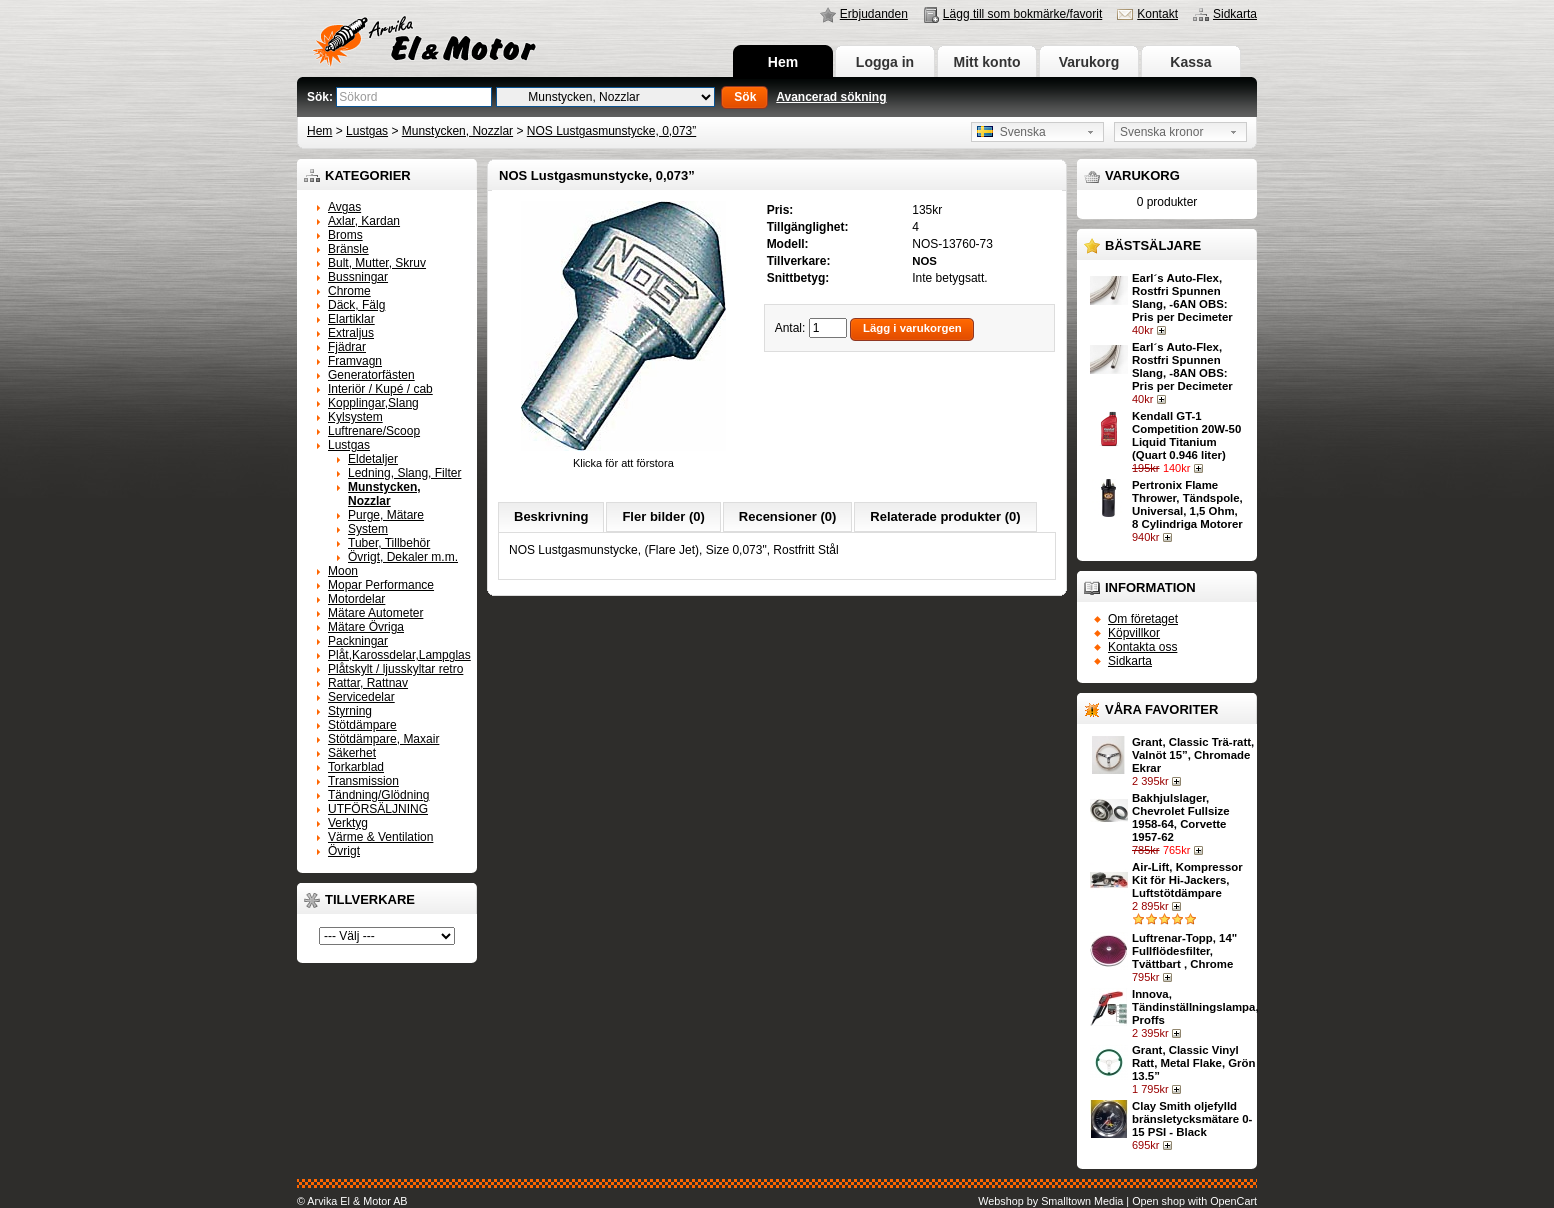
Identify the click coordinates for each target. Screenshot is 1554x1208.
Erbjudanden (874, 14)
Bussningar (358, 277)
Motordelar (356, 599)
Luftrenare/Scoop (374, 431)
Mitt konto (987, 62)
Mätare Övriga (366, 627)
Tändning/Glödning (378, 795)
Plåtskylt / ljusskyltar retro (395, 669)
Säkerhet (352, 753)
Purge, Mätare (386, 515)
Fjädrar (347, 347)
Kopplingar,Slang (373, 403)
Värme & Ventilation (380, 837)
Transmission (363, 781)
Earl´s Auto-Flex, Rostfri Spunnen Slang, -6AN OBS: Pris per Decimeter (1182, 297)
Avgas (344, 207)
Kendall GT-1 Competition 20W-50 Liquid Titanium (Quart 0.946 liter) (1186, 435)
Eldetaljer (373, 459)
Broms (345, 235)
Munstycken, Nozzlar (457, 131)
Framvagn (355, 361)
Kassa (1190, 62)
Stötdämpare (362, 725)
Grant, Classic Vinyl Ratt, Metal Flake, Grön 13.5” (1193, 1063)
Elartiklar (351, 319)
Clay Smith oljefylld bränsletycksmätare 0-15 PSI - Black (1192, 1119)
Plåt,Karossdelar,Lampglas (399, 655)
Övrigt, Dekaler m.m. (403, 557)
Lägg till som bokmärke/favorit (1022, 14)
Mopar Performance (381, 585)
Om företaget (1143, 619)
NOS (924, 261)
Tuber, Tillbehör (389, 543)
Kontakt (1157, 14)
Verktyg (348, 823)
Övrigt (344, 851)
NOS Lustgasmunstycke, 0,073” (611, 131)
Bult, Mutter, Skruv (377, 263)
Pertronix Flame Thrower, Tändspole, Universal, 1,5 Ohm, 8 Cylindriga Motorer (1187, 504)
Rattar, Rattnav (368, 683)
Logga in (885, 62)
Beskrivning (551, 516)
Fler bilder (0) (663, 516)
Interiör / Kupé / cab (380, 389)
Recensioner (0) (788, 516)
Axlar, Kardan (364, 221)
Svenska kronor (1161, 132)
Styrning (350, 711)
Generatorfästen (371, 375)
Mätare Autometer (375, 613)
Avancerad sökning (831, 97)
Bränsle (348, 249)
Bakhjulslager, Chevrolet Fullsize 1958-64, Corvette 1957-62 (1180, 817)
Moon (343, 571)
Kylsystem (355, 417)
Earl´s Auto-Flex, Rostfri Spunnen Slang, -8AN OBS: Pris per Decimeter (1182, 366)
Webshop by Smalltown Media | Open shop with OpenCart (1117, 1201)
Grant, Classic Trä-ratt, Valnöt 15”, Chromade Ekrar (1193, 755)
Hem (783, 62)
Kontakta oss (1142, 647)
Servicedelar (361, 697)
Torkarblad (356, 767)
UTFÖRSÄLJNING (378, 809)
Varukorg (1089, 62)
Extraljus (351, 333)
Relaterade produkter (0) (945, 516)
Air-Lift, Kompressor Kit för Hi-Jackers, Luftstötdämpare (1187, 880)
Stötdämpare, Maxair (383, 739)
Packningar (358, 641)
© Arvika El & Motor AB (352, 1201)
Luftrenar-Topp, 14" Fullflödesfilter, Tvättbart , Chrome (1184, 951)
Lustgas (367, 131)
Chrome (349, 291)
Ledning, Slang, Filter (404, 473)
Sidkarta (1235, 14)
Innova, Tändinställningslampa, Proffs (1195, 1007)
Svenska (1011, 132)
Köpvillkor (1134, 633)
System (368, 529)
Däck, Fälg (356, 305)
